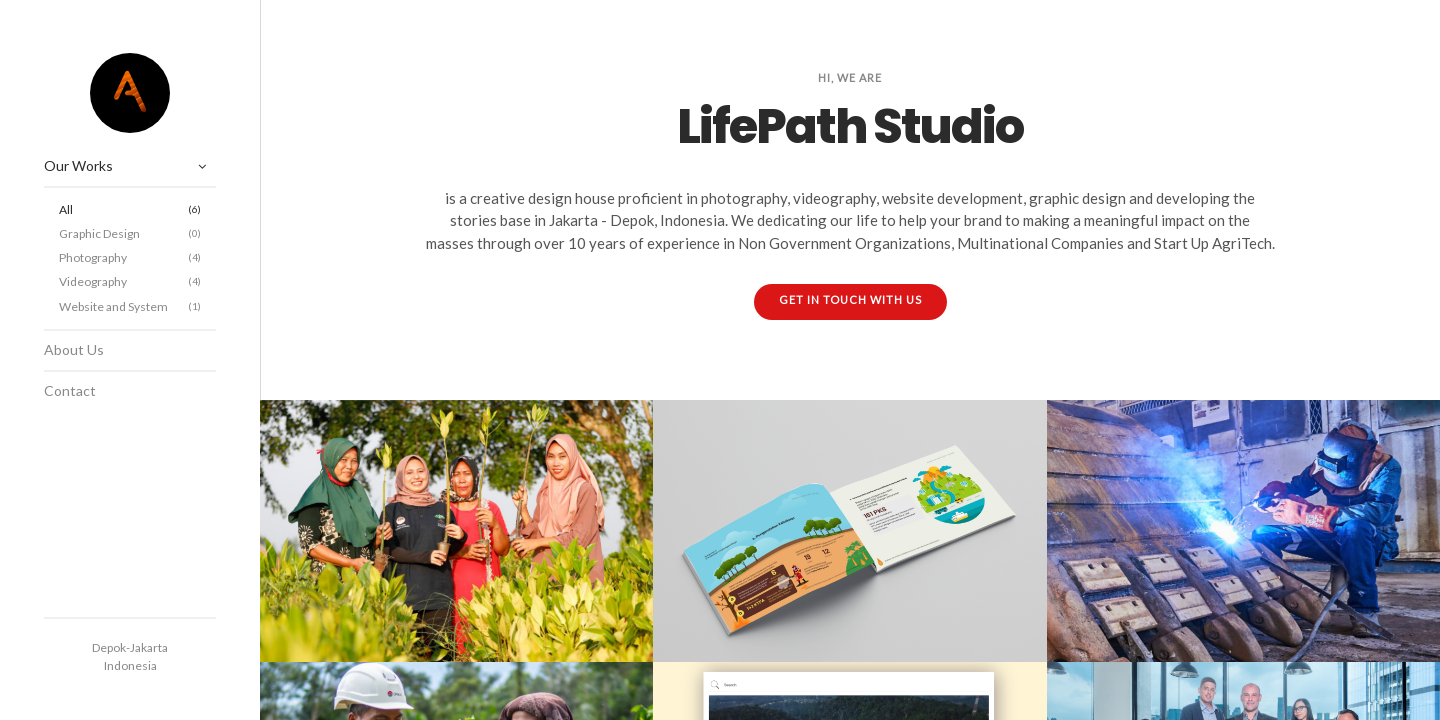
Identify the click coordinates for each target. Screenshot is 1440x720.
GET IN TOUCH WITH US (850, 299)
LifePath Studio (130, 93)
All (130, 209)
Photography (130, 257)
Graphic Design (130, 233)
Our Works (78, 165)
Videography (130, 281)
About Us (74, 349)
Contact (70, 390)
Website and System (130, 306)
